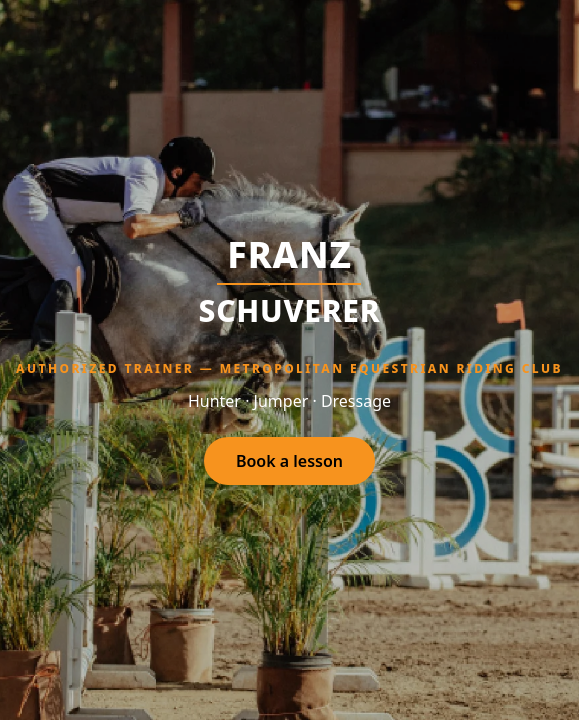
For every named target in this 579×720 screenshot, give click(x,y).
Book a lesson (289, 461)
